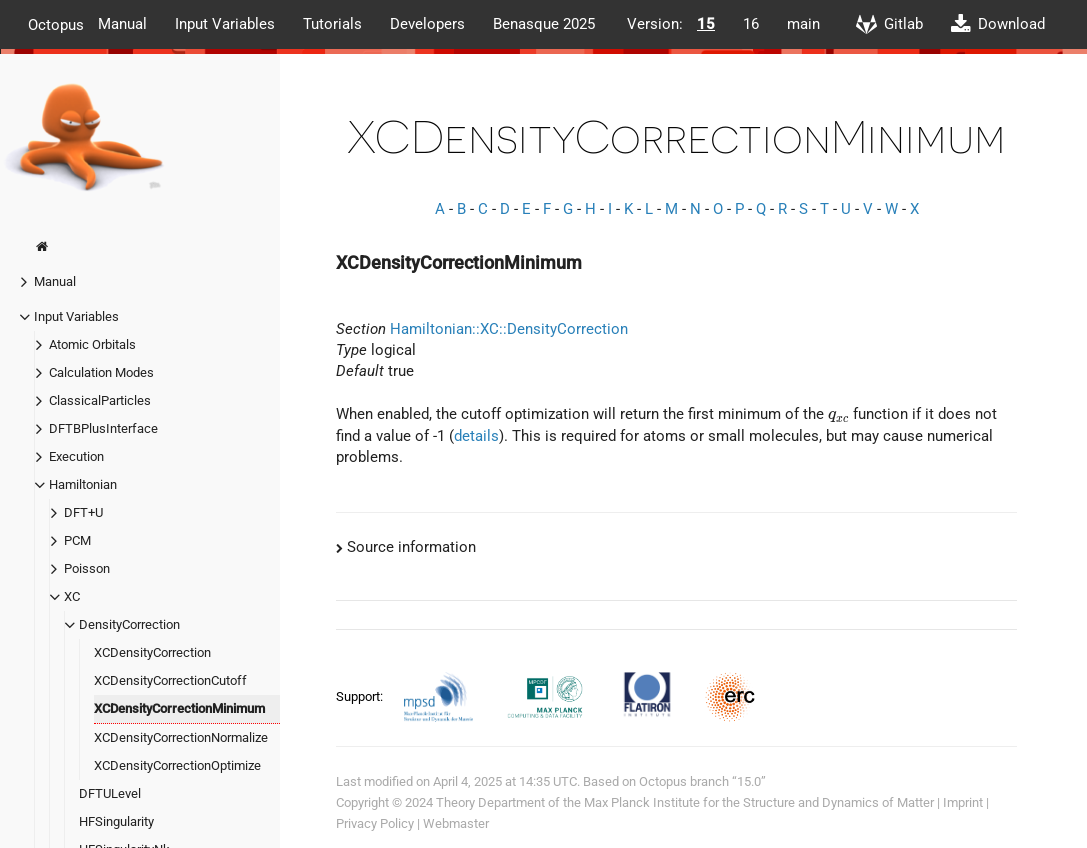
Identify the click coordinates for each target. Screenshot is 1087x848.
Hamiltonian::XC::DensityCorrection (509, 329)
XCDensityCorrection (152, 652)
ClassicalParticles (100, 400)
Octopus (56, 24)
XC (72, 596)
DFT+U (83, 512)
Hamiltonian (83, 484)
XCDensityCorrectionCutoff (170, 680)
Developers (427, 24)
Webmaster (456, 823)
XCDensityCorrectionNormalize (181, 737)
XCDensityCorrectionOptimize (177, 765)
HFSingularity (116, 821)
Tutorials (332, 24)
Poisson (87, 568)
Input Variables (225, 24)
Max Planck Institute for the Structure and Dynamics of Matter (759, 802)
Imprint (963, 802)
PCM (77, 540)
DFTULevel (110, 793)
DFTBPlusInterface (103, 428)
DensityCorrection (129, 624)
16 (751, 24)
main (803, 24)
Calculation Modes (101, 372)
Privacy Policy (375, 823)
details (476, 436)
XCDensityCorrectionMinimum (179, 708)
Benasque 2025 (544, 24)
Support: (361, 696)
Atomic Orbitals (92, 344)
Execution (76, 456)
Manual (122, 24)
